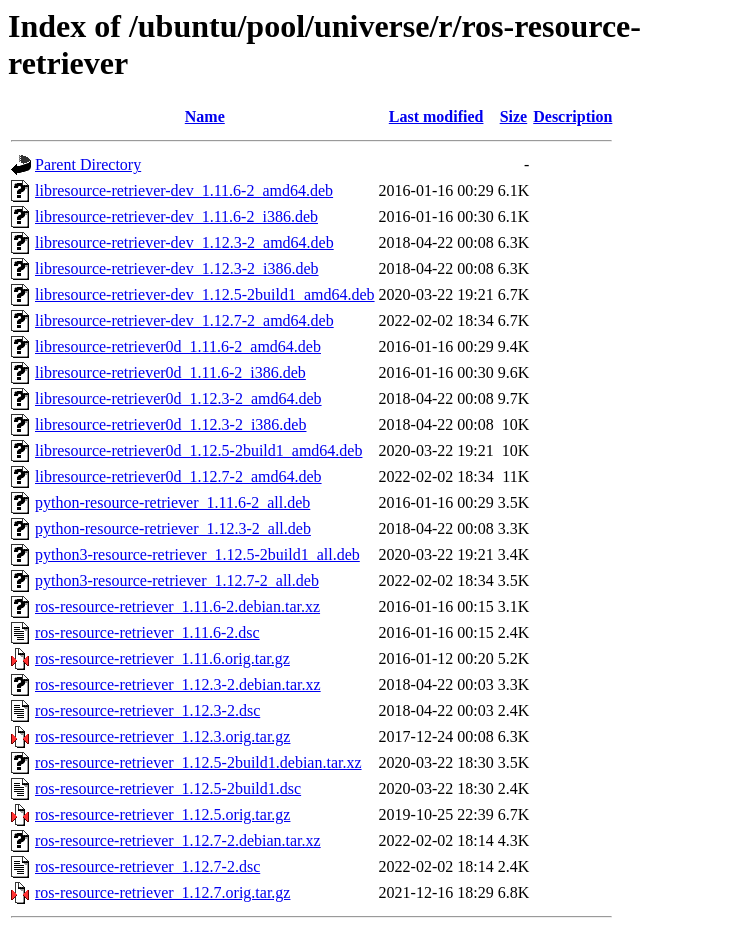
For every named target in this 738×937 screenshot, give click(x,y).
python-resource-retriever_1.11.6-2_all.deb (172, 502)
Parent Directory (88, 164)
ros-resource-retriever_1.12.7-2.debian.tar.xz (178, 840)
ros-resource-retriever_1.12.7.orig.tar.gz (162, 892)
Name (205, 116)
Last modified (436, 116)
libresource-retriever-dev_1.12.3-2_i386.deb (177, 268)
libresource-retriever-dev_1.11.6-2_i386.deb (176, 216)
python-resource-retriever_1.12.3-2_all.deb (173, 528)
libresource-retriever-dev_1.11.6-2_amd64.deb (184, 190)
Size (514, 116)
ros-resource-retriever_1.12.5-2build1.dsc (168, 788)
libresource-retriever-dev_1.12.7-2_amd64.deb (184, 320)
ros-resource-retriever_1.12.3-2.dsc (147, 710)
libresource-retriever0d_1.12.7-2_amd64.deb (178, 476)
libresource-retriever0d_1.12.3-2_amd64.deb (178, 398)
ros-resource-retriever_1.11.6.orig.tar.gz (162, 658)
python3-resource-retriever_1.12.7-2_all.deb (177, 580)
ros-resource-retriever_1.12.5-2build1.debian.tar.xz (198, 762)
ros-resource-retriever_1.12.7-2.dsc (147, 866)
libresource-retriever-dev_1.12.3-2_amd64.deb (184, 242)
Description (572, 116)
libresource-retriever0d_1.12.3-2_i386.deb (170, 424)
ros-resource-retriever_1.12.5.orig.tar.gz (162, 814)
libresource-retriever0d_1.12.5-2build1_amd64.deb (198, 450)
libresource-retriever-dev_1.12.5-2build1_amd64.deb (205, 294)
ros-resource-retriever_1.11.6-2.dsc (147, 632)
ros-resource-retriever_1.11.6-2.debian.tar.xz (177, 606)
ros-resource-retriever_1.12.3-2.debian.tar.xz (178, 684)
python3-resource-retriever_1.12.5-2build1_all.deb (197, 554)
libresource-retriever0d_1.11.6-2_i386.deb (170, 372)
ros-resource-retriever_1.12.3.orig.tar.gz (162, 736)
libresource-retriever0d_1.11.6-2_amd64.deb (178, 346)
